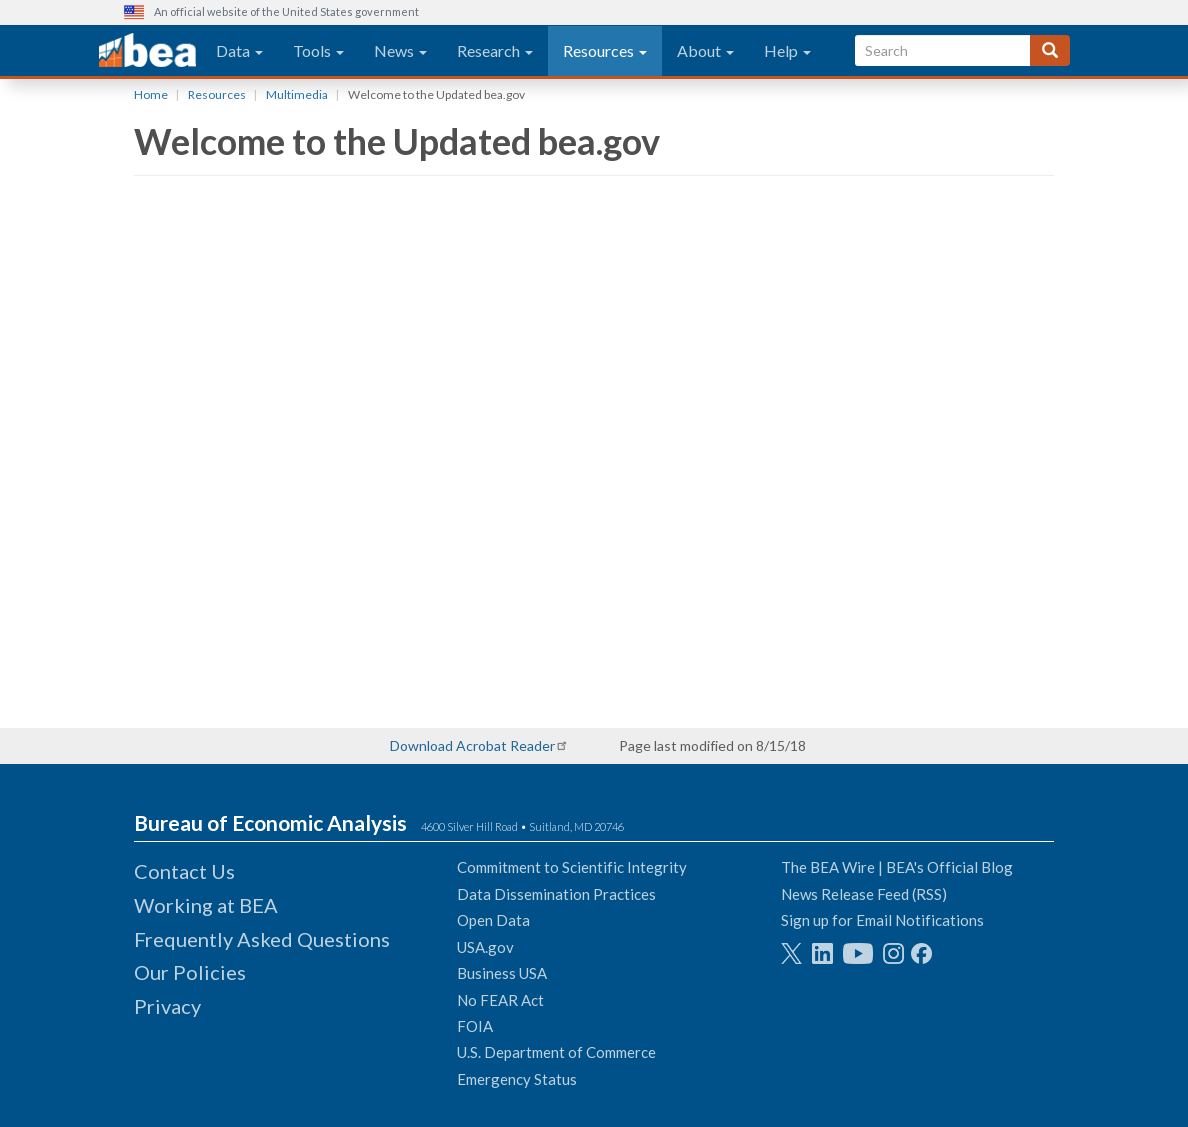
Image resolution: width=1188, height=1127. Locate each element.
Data (239, 50)
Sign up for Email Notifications (882, 920)
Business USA (502, 973)
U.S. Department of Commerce (556, 1052)
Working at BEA (206, 905)
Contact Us (184, 871)
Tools (318, 50)
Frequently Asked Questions (262, 939)
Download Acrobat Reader (472, 745)
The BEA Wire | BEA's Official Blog (897, 867)
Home (151, 94)
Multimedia (297, 94)
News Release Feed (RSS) (864, 894)
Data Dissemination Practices (556, 894)
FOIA (475, 1026)
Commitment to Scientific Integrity (572, 867)
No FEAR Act (500, 1000)
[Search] (1050, 50)
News (400, 50)
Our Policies (190, 972)
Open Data (493, 920)
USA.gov (485, 947)
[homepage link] (147, 51)
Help (787, 50)
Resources (605, 50)
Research (495, 50)
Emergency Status (517, 1079)
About (705, 50)
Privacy (167, 1006)
